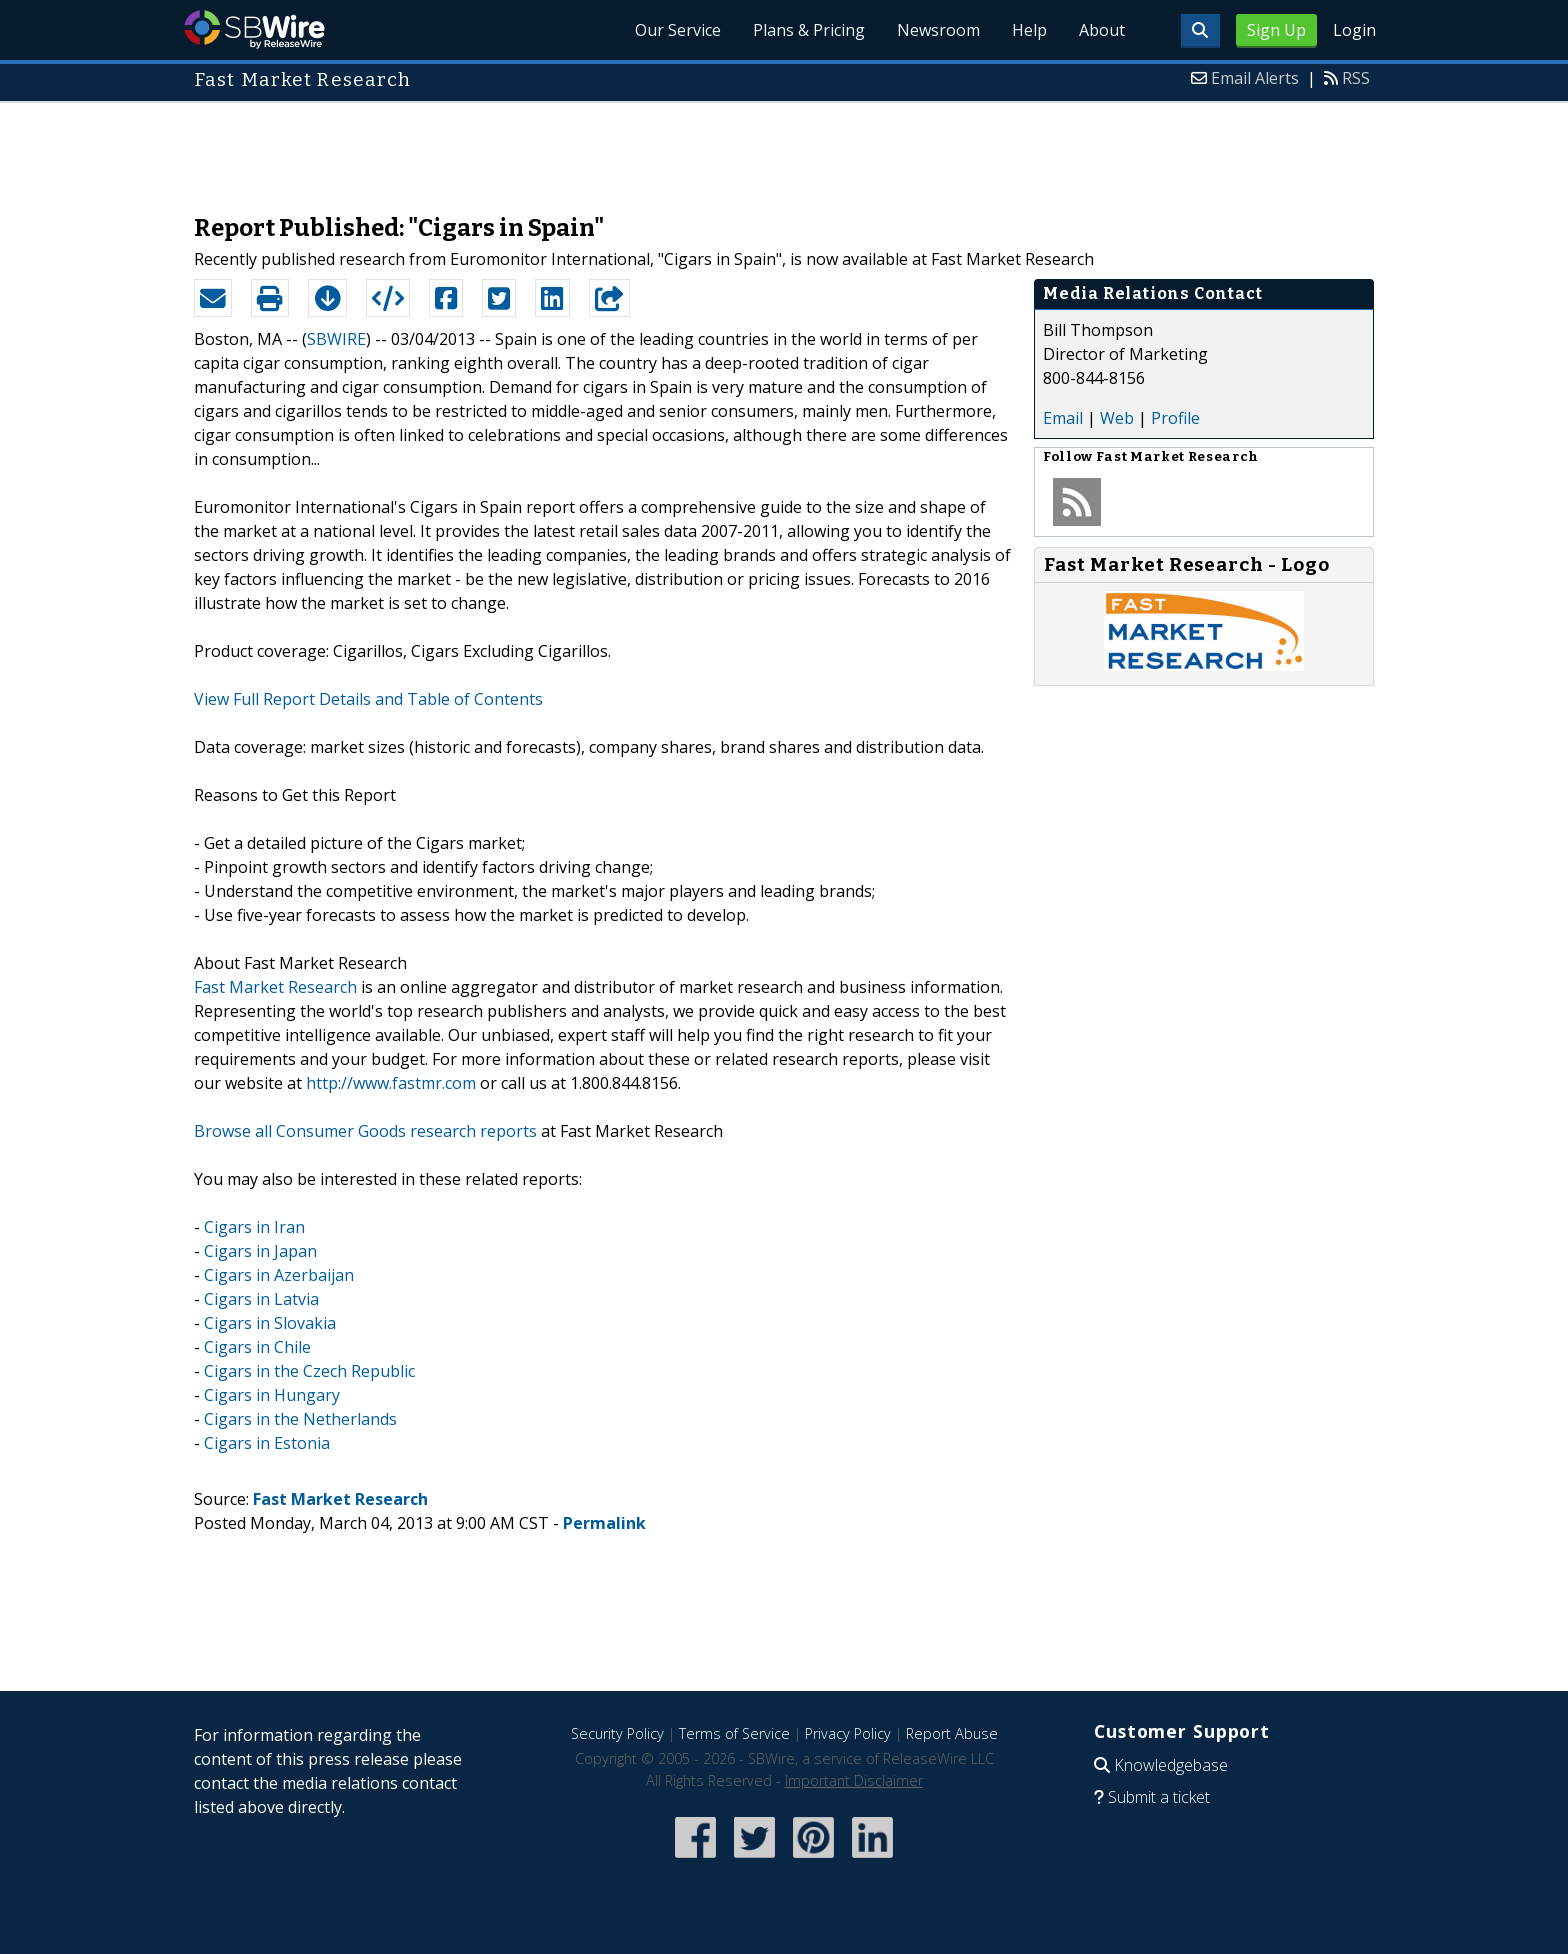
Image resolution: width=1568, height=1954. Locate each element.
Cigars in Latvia (261, 1299)
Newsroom (938, 30)
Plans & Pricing (809, 30)
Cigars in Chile (257, 1347)
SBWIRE (336, 339)
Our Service (678, 30)
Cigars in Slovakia (270, 1323)
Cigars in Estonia (267, 1443)
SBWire (254, 29)
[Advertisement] (784, 148)
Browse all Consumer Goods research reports (365, 1131)
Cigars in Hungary (272, 1395)
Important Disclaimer (854, 1780)
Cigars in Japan (260, 1251)
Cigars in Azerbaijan (279, 1275)
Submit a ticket (1159, 1797)
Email (1063, 418)
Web (1117, 418)
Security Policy (617, 1733)
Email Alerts (1255, 78)
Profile (1175, 418)
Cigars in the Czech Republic (309, 1371)
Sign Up (1276, 30)
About (1102, 30)
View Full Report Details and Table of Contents (368, 699)
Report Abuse (952, 1733)
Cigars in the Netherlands (300, 1419)
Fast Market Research (275, 987)
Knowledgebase (1171, 1765)
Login (1354, 30)
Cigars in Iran (254, 1227)
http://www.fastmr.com (391, 1083)
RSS (1356, 78)
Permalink (604, 1523)
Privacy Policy (848, 1733)
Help (1029, 30)
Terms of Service (734, 1733)
